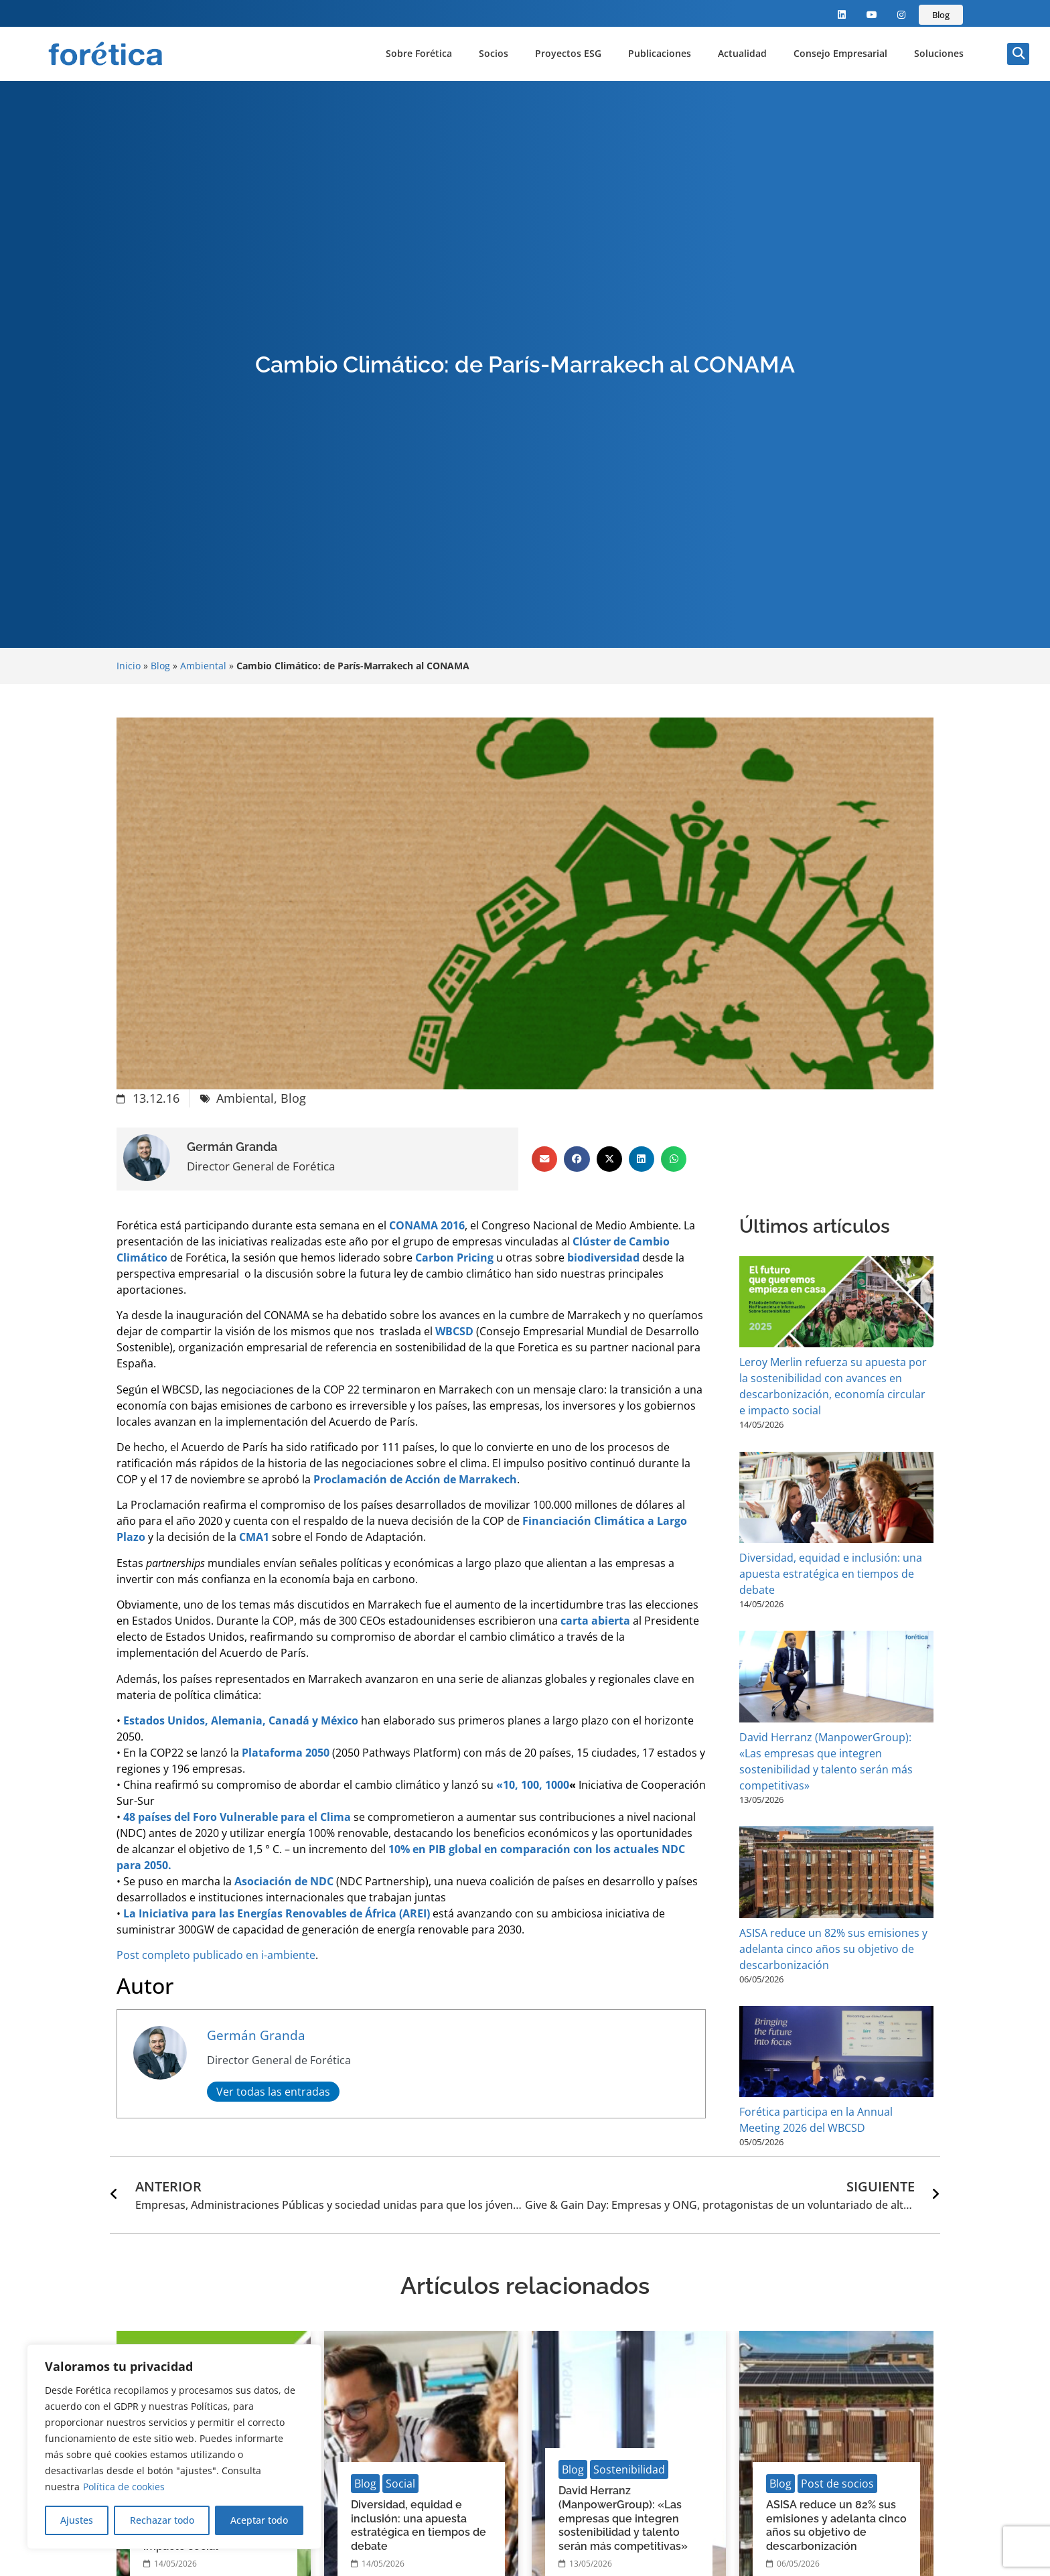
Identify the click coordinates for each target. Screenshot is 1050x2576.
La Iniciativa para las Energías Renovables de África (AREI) (276, 1913)
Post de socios (837, 2483)
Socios (493, 53)
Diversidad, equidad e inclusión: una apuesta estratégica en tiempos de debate (830, 1573)
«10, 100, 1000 (532, 1784)
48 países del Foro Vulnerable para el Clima (237, 1817)
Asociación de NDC (283, 1881)
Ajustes (76, 2520)
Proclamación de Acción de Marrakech (415, 1479)
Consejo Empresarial (840, 53)
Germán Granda (256, 2035)
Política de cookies (124, 2486)
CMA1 (254, 1537)
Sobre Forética (419, 53)
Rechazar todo (161, 2520)
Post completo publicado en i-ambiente (216, 1955)
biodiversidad (603, 1257)
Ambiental (203, 665)
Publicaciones (659, 53)
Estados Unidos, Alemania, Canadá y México (240, 1720)
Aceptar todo (259, 2520)
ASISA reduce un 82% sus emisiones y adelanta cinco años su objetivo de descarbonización (833, 1948)
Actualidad (742, 53)
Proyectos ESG (568, 53)
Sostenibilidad (629, 2469)
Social (400, 2483)
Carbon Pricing (454, 1257)
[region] (174, 2446)
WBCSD (454, 1331)
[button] (1018, 54)
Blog (160, 665)
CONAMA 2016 (427, 1225)
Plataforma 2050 (285, 1752)
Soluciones (939, 53)
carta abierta (595, 1620)
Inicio (129, 665)
